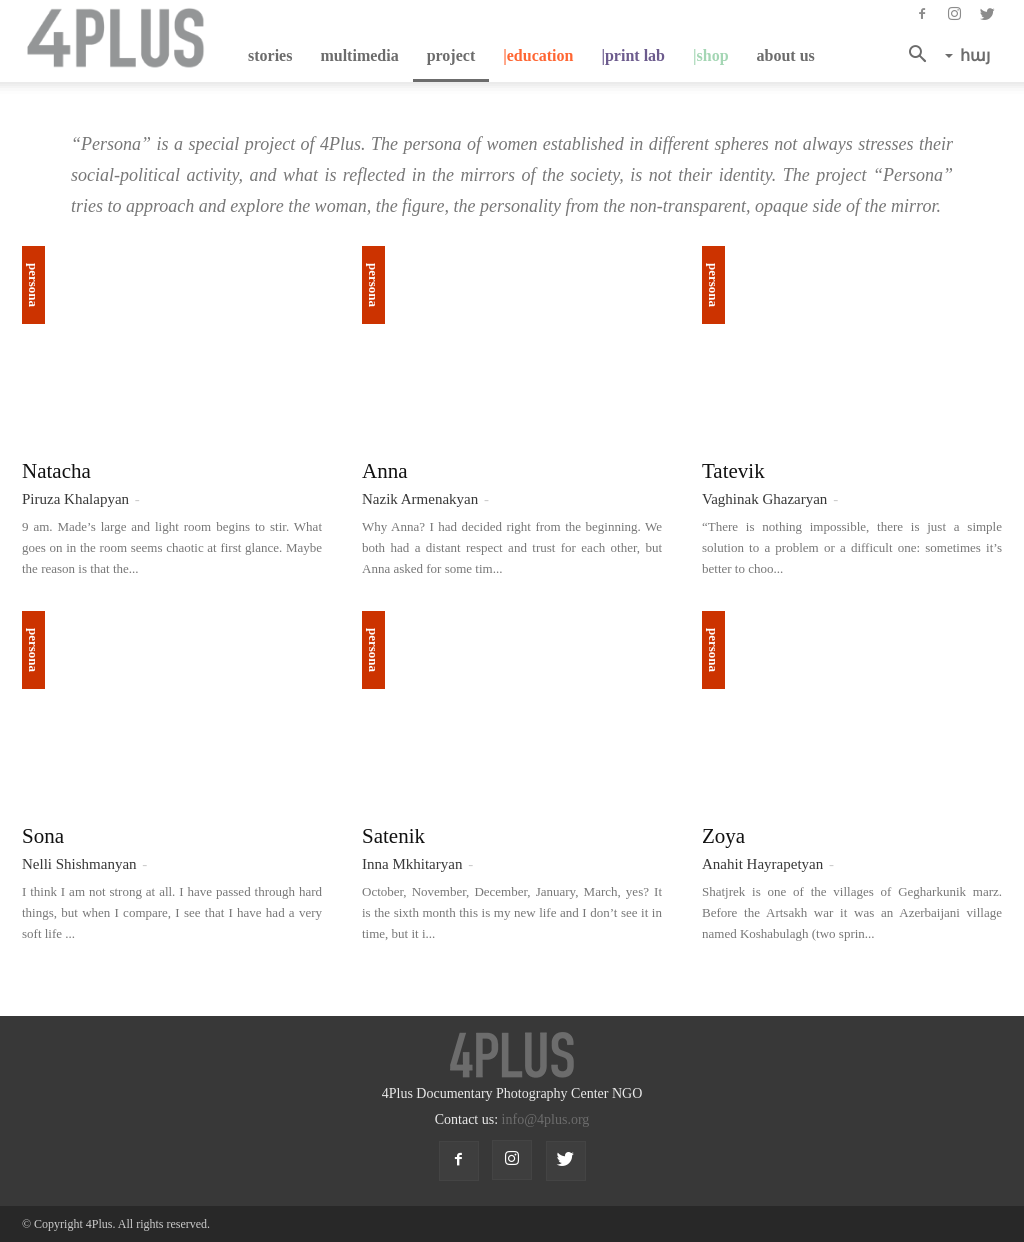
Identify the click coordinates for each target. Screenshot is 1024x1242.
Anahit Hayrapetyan (762, 864)
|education (538, 55)
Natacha (56, 471)
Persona (33, 285)
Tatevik (733, 471)
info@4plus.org (546, 1119)
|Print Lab (633, 55)
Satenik (393, 836)
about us (786, 55)
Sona (43, 836)
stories (270, 55)
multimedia (359, 55)
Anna (385, 471)
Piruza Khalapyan (75, 499)
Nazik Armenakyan (420, 499)
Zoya (723, 836)
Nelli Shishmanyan (79, 864)
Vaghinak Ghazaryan (764, 499)
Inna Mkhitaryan (412, 864)
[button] (923, 56)
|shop (711, 55)
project (451, 55)
